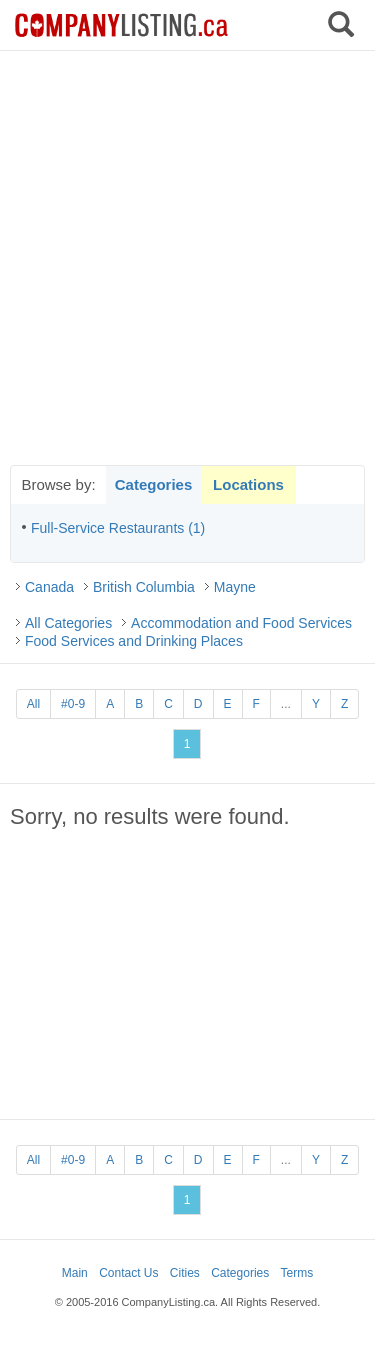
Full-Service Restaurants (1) (118, 528)
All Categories (68, 623)
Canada (49, 587)
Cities (185, 1273)
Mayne (235, 587)
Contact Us (128, 1273)
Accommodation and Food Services (241, 623)
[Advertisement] (187, 257)
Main (75, 1273)
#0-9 (73, 704)
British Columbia (144, 587)
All (33, 704)
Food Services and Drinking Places (134, 641)
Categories (154, 484)
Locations (248, 484)
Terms (297, 1273)
